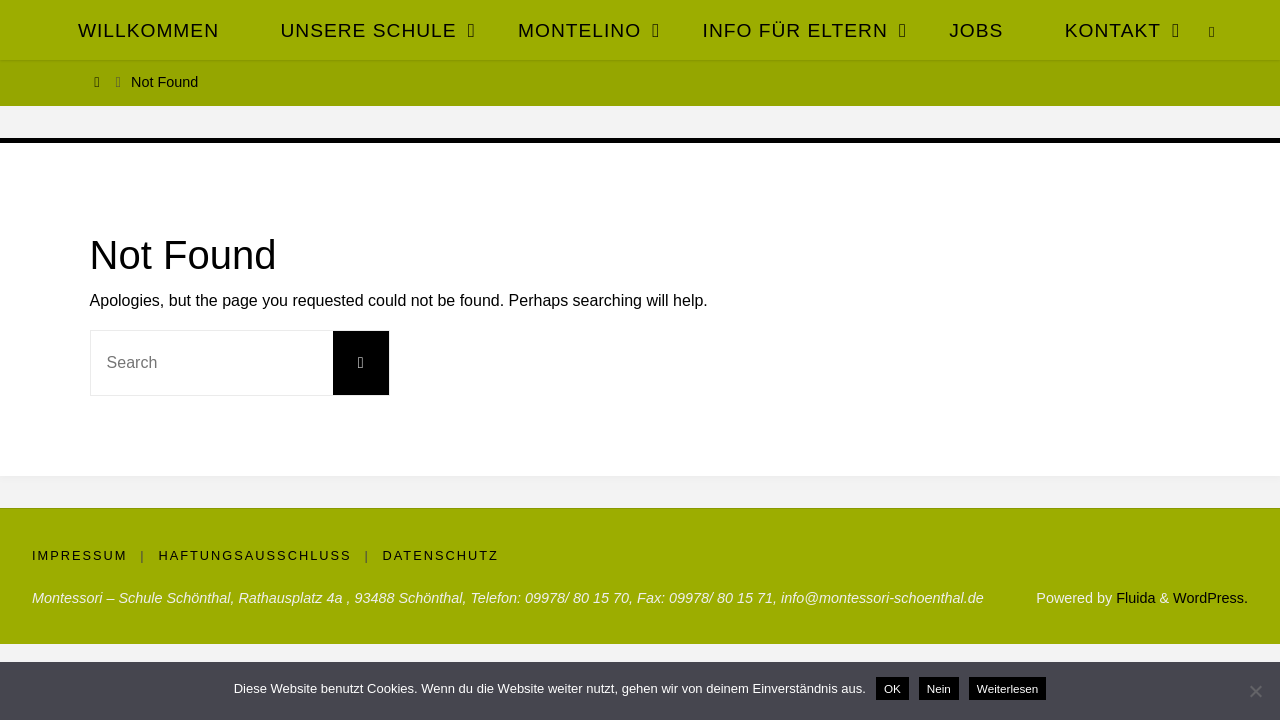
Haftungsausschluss (254, 555)
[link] (1212, 30)
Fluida (1133, 598)
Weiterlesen (1008, 688)
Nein (939, 688)
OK (892, 688)
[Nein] (1255, 691)
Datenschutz (441, 555)
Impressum (80, 555)
